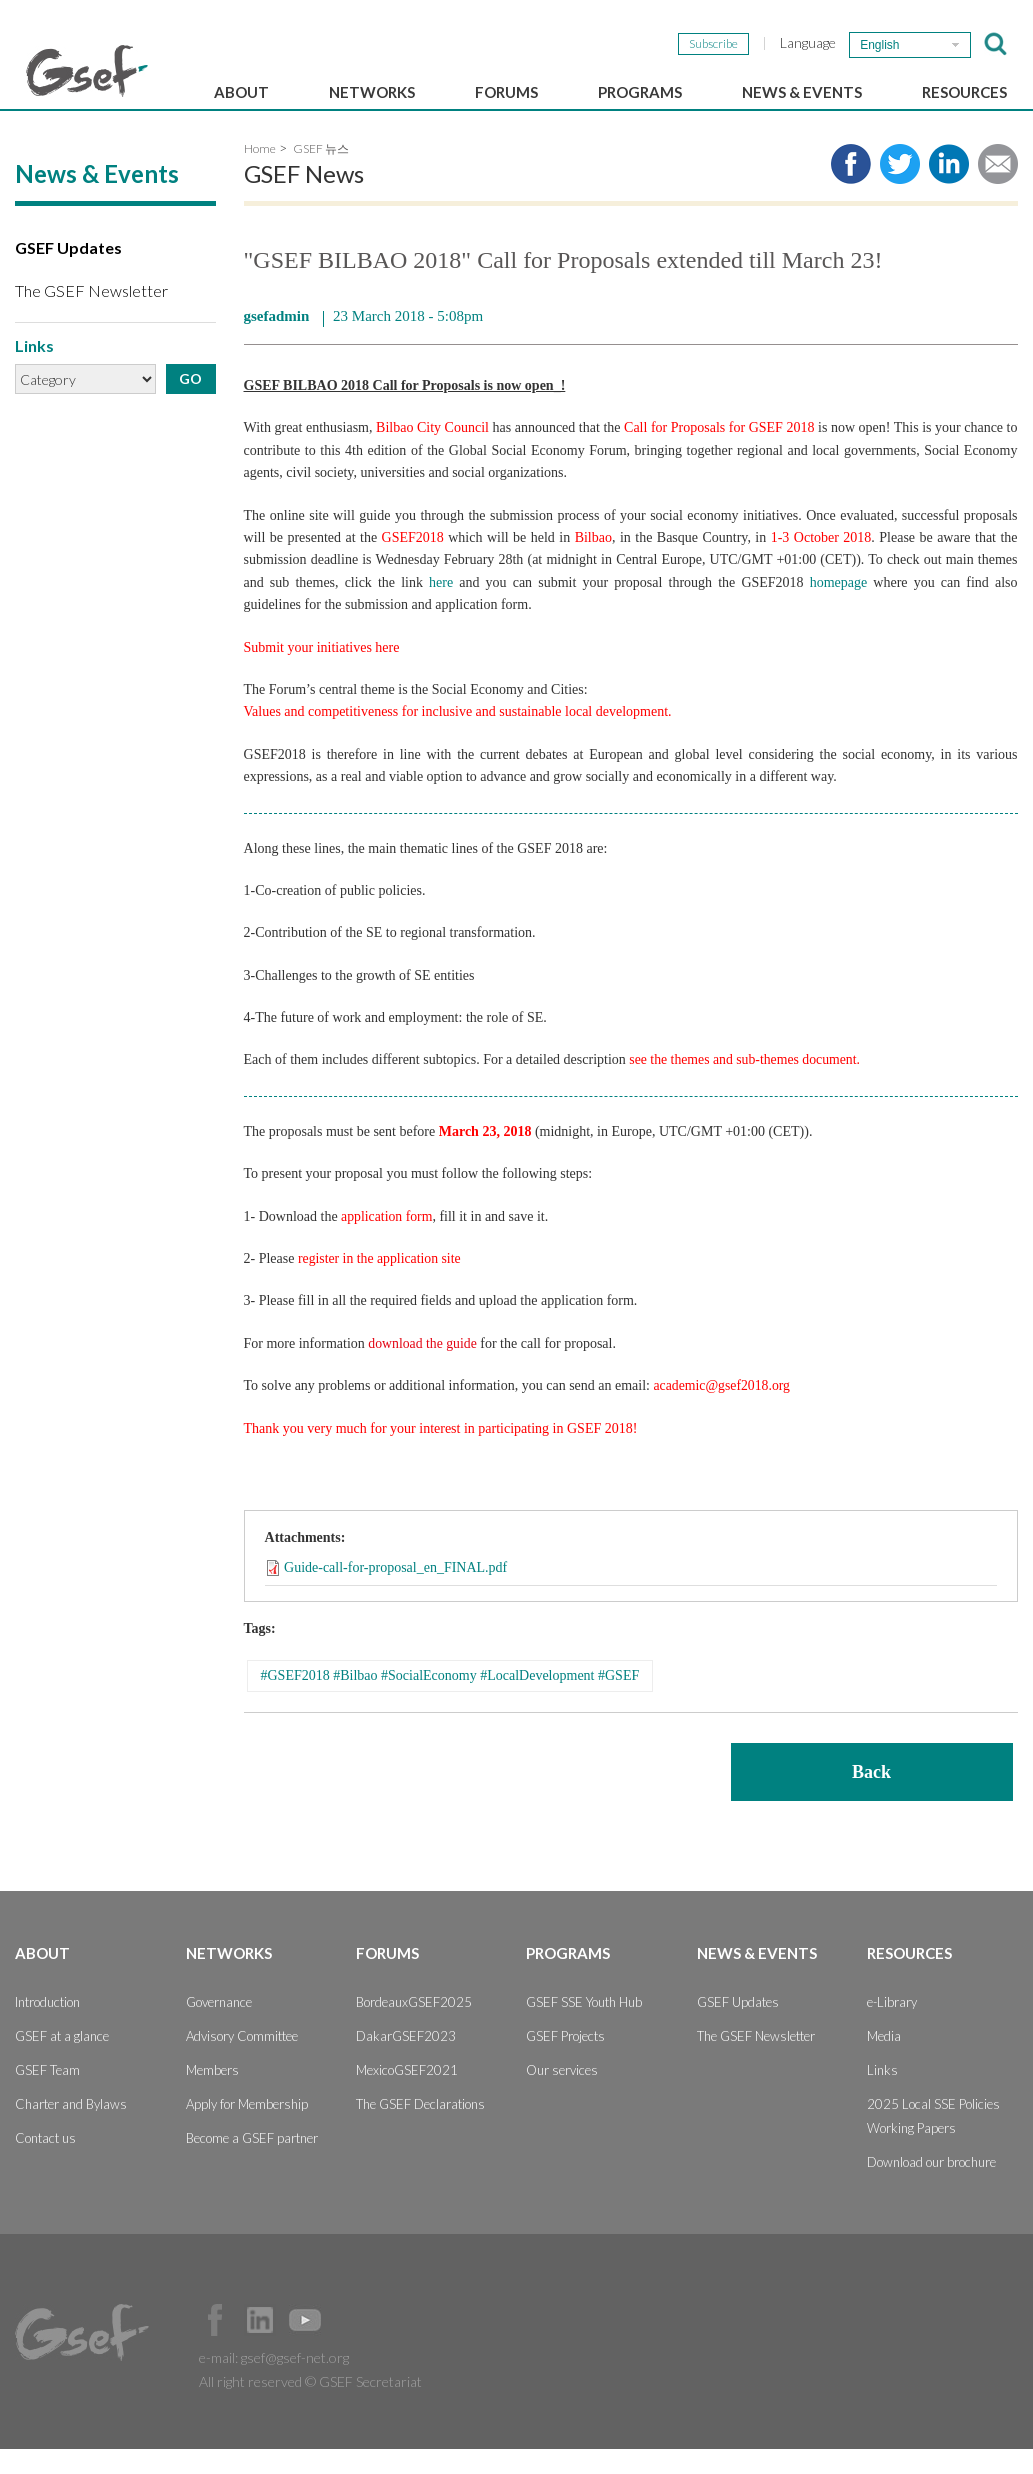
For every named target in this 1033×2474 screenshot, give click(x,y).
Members (212, 2095)
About (241, 92)
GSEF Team (47, 2095)
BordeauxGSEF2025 (414, 2027)
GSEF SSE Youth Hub (584, 2027)
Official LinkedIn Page (260, 2345)
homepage (839, 608)
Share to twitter (900, 190)
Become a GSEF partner (252, 2163)
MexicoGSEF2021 (407, 2095)
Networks (372, 92)
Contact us (45, 2163)
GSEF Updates (68, 273)
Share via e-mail (998, 190)
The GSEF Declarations (420, 2129)
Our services (562, 2095)
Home (260, 174)
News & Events (802, 92)
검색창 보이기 (995, 44)
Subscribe (713, 43)
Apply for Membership (247, 2129)
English (879, 45)
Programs (640, 92)
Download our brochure (931, 2187)
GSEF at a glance (62, 2061)
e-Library (892, 2027)
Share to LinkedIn (949, 190)
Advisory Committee (242, 2061)
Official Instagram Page (350, 2345)
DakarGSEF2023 (406, 2061)
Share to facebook (851, 190)
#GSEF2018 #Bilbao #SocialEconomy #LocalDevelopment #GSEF (450, 1701)
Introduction (47, 2027)
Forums (506, 92)
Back (871, 1797)
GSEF (87, 71)
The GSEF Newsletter (91, 316)
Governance (219, 2027)
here (441, 608)
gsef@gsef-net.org (295, 2382)
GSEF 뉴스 (321, 174)
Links (882, 2095)
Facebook (215, 2345)
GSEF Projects (565, 2061)
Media (884, 2061)
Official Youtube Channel (305, 2345)
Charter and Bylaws (71, 2129)
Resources (964, 92)
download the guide (423, 1369)
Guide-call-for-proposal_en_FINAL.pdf (395, 1593)
